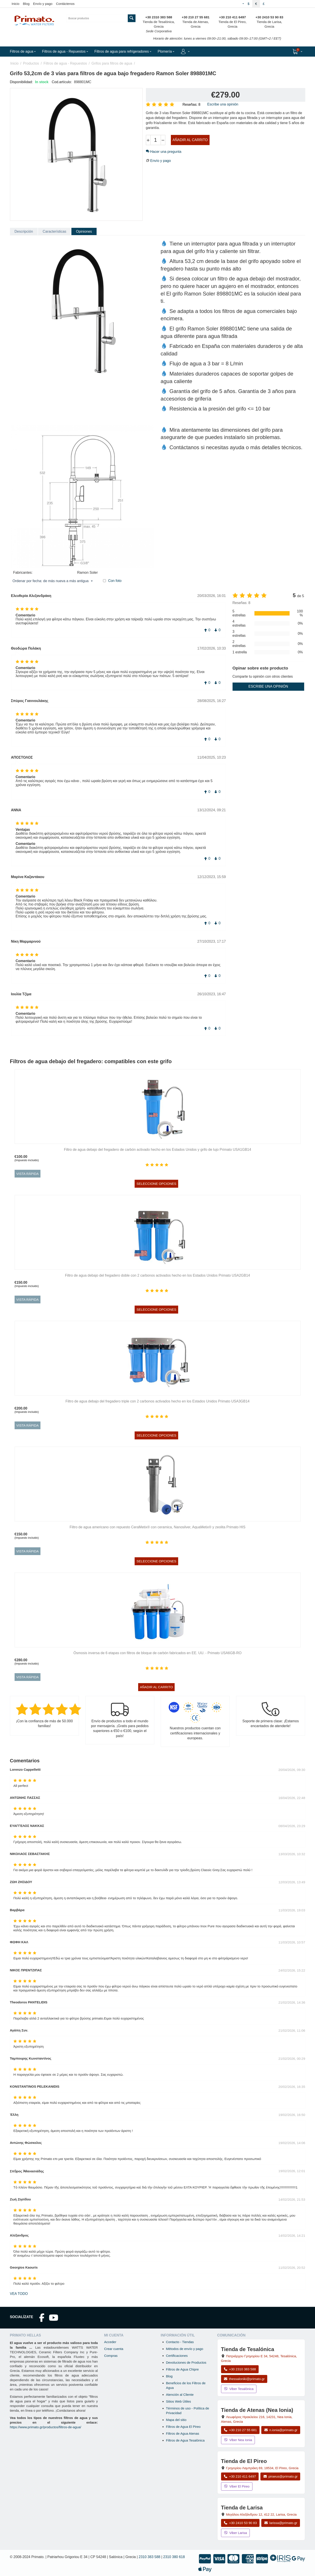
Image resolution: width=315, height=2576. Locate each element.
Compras (111, 2355)
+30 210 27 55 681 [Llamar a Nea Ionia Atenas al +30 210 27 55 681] (240, 2430)
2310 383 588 (149, 2557)
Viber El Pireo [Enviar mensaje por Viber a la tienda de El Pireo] (237, 2486)
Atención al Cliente (180, 2394)
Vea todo (19, 2294)
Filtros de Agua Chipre (182, 2369)
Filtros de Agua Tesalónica (185, 2440)
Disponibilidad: (21, 82)
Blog (26, 4)
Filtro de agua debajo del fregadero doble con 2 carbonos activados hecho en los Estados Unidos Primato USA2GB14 (157, 1275)
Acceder (110, 2342)
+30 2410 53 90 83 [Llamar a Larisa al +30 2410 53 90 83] (240, 2523)
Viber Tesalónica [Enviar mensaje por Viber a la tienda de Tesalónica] (239, 2389)
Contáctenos (65, 4)
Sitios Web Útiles (178, 2401)
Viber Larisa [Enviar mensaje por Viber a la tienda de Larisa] (235, 2533)
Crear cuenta (113, 2349)
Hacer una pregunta (163, 151)
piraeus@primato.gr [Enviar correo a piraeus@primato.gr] (280, 2476)
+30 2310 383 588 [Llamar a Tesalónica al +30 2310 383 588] (240, 2369)
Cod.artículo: (62, 82)
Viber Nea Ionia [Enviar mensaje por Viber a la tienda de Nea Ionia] (238, 2440)
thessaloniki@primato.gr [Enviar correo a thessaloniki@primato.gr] (244, 2379)
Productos (31, 63)
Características (54, 231)
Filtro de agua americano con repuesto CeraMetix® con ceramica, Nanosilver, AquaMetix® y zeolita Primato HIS (157, 1527)
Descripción (24, 231)
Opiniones (84, 231)
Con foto (114, 581)
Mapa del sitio (176, 2420)
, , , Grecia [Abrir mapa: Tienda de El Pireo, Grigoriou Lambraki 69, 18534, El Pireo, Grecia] (262, 2468)
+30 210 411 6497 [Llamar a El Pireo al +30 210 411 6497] (240, 2476)
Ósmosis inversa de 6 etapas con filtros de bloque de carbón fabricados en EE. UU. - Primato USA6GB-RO (157, 1653)
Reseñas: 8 (191, 104)
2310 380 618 (174, 2557)
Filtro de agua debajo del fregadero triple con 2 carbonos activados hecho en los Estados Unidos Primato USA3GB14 (157, 1401)
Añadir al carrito (190, 140)
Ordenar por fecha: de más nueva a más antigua (53, 581)
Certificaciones (177, 2355)
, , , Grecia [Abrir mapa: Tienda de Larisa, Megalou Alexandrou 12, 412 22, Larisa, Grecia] (261, 2514)
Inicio (15, 4)
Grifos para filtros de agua (112, 63)
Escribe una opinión (222, 104)
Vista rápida (27, 1174)
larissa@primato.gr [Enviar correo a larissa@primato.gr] (280, 2523)
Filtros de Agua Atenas (182, 2433)
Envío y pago (43, 4)
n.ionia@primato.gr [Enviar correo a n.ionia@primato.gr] (281, 2430)
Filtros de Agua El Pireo (183, 2426)
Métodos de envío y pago (184, 2349)
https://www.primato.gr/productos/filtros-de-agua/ (45, 2427)
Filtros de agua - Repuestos (65, 63)
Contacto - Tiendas (180, 2342)
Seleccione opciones (156, 1183)
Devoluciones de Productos (186, 2362)
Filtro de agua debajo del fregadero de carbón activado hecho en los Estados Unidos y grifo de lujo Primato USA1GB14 (157, 1149)
